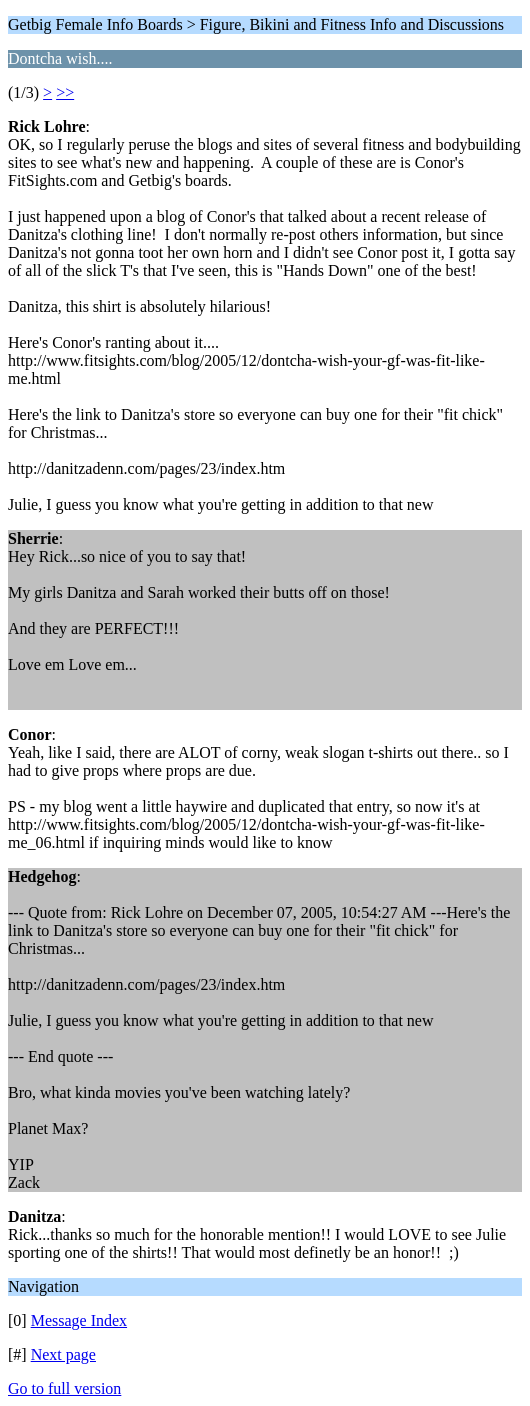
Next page (63, 1354)
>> (65, 92)
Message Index (79, 1320)
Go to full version (64, 1388)
